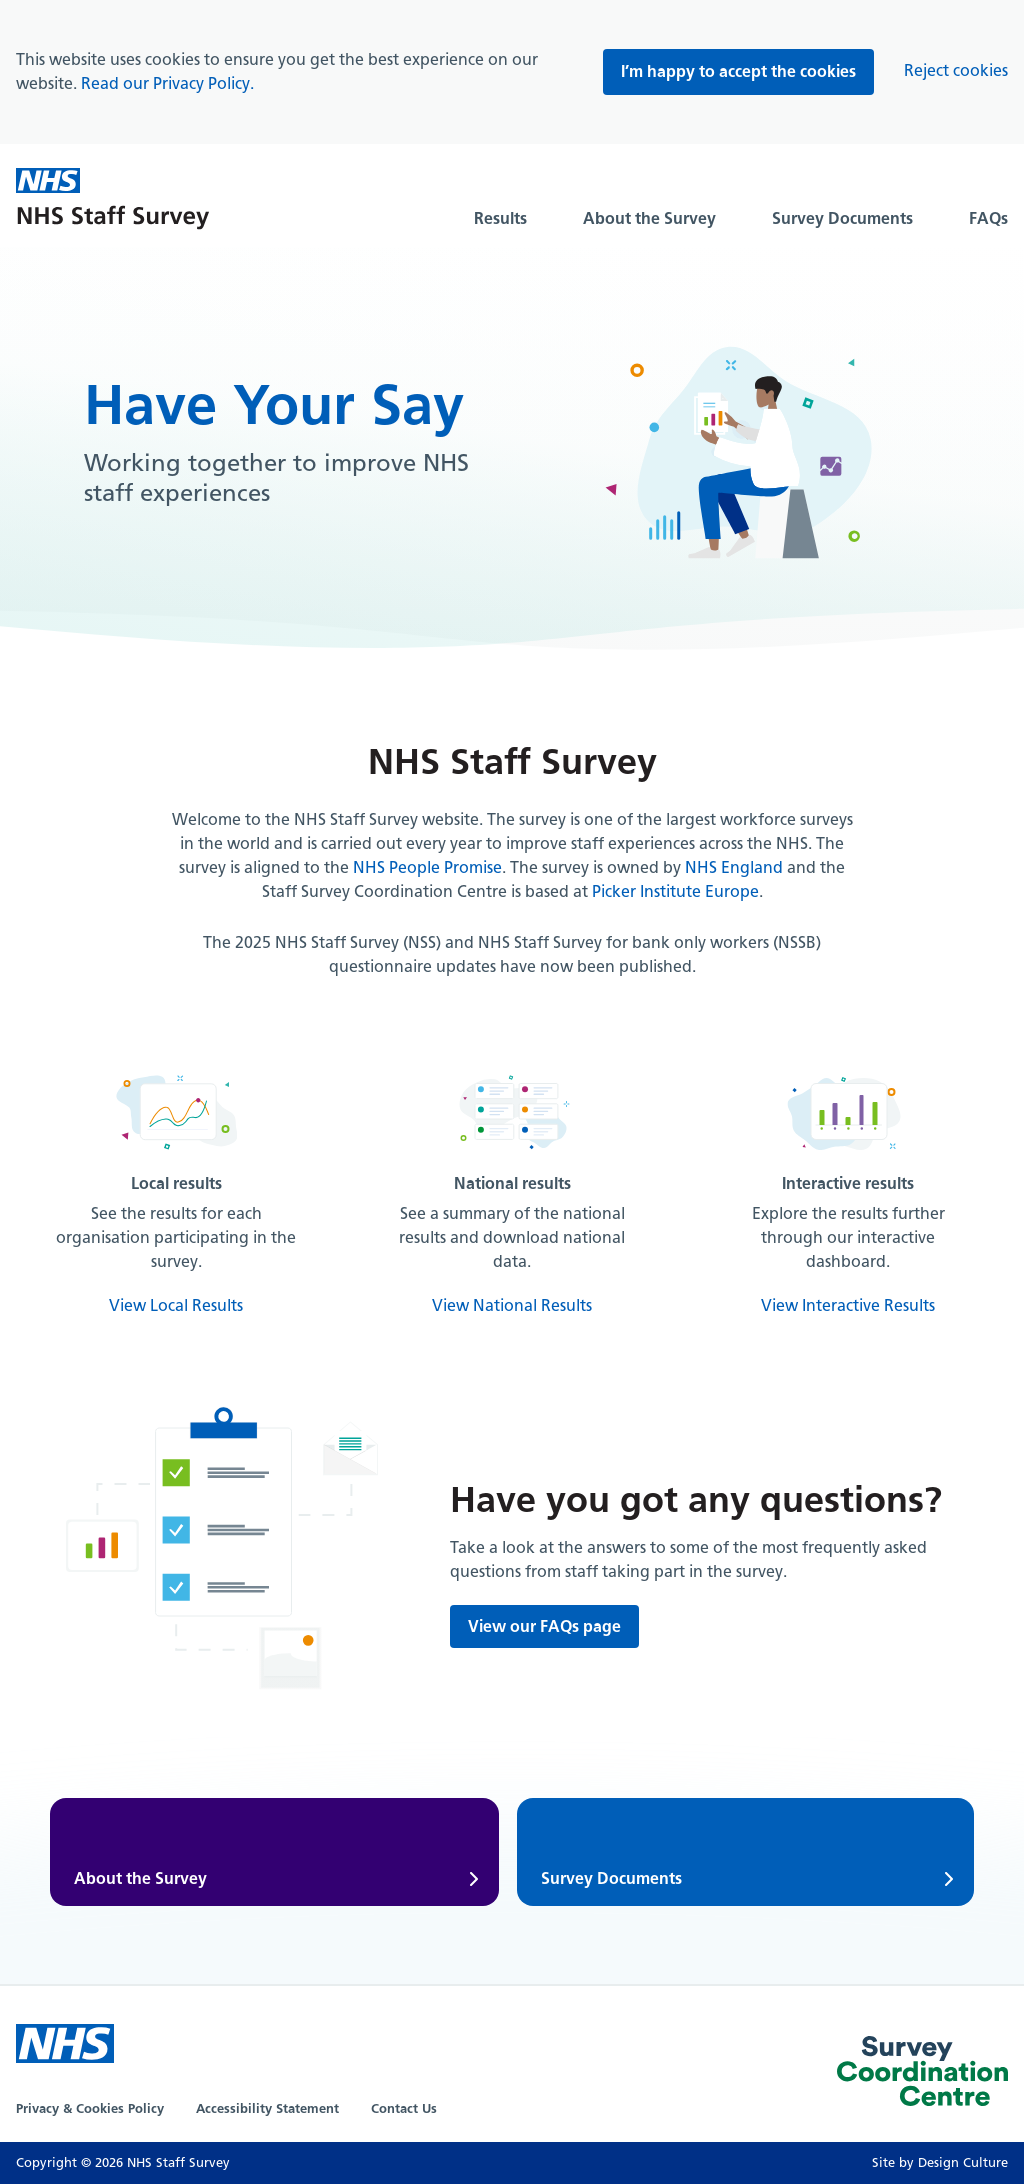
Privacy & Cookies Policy (90, 2108)
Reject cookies (956, 70)
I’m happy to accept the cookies (738, 71)
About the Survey (649, 218)
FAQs (988, 218)
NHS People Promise (427, 867)
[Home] (113, 201)
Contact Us (404, 2108)
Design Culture (963, 2162)
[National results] (512, 1192)
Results (500, 218)
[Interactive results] (848, 1192)
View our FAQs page (544, 1626)
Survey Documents (842, 218)
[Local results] (176, 1192)
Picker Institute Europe (675, 891)
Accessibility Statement (267, 2108)
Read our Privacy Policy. (167, 83)
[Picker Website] (922, 2074)
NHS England (734, 867)
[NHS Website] (65, 2043)
